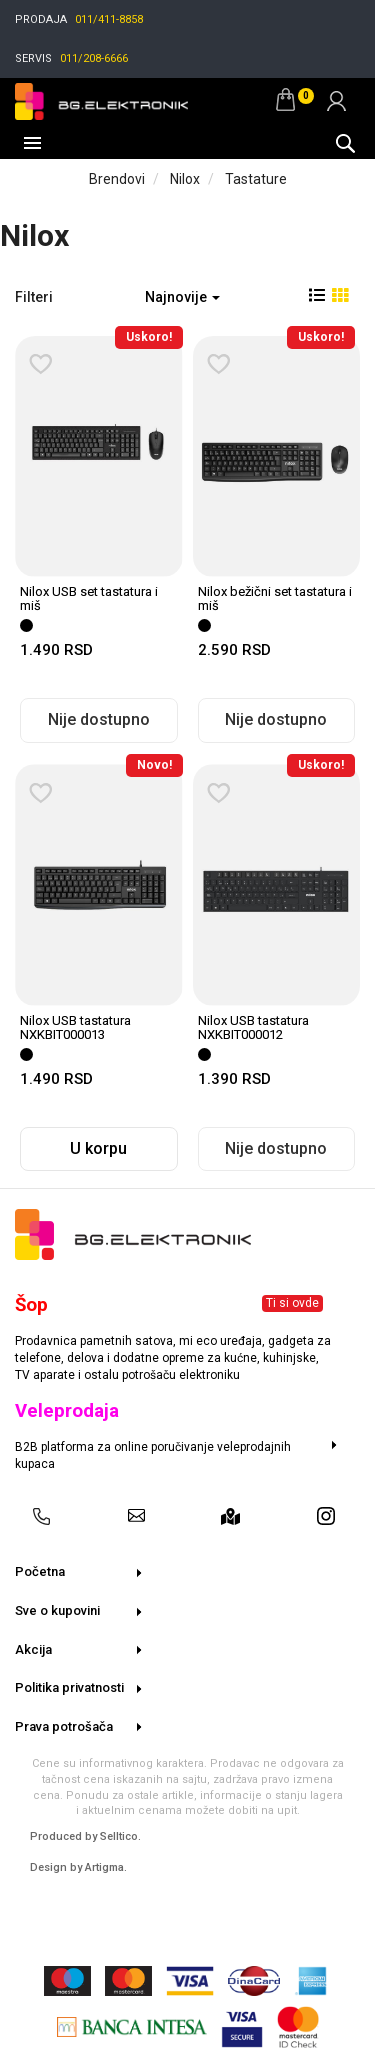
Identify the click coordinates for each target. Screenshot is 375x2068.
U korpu (98, 1148)
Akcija (33, 1649)
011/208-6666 (94, 58)
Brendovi (117, 179)
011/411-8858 (109, 19)
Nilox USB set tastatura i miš (89, 598)
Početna (40, 1571)
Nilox (185, 179)
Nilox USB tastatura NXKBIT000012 (253, 1027)
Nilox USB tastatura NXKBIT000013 (75, 1027)
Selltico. (120, 1836)
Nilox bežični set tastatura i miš (275, 598)
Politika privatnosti (69, 1687)
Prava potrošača (64, 1726)
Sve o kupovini (57, 1610)
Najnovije (182, 297)
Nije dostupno (99, 719)
